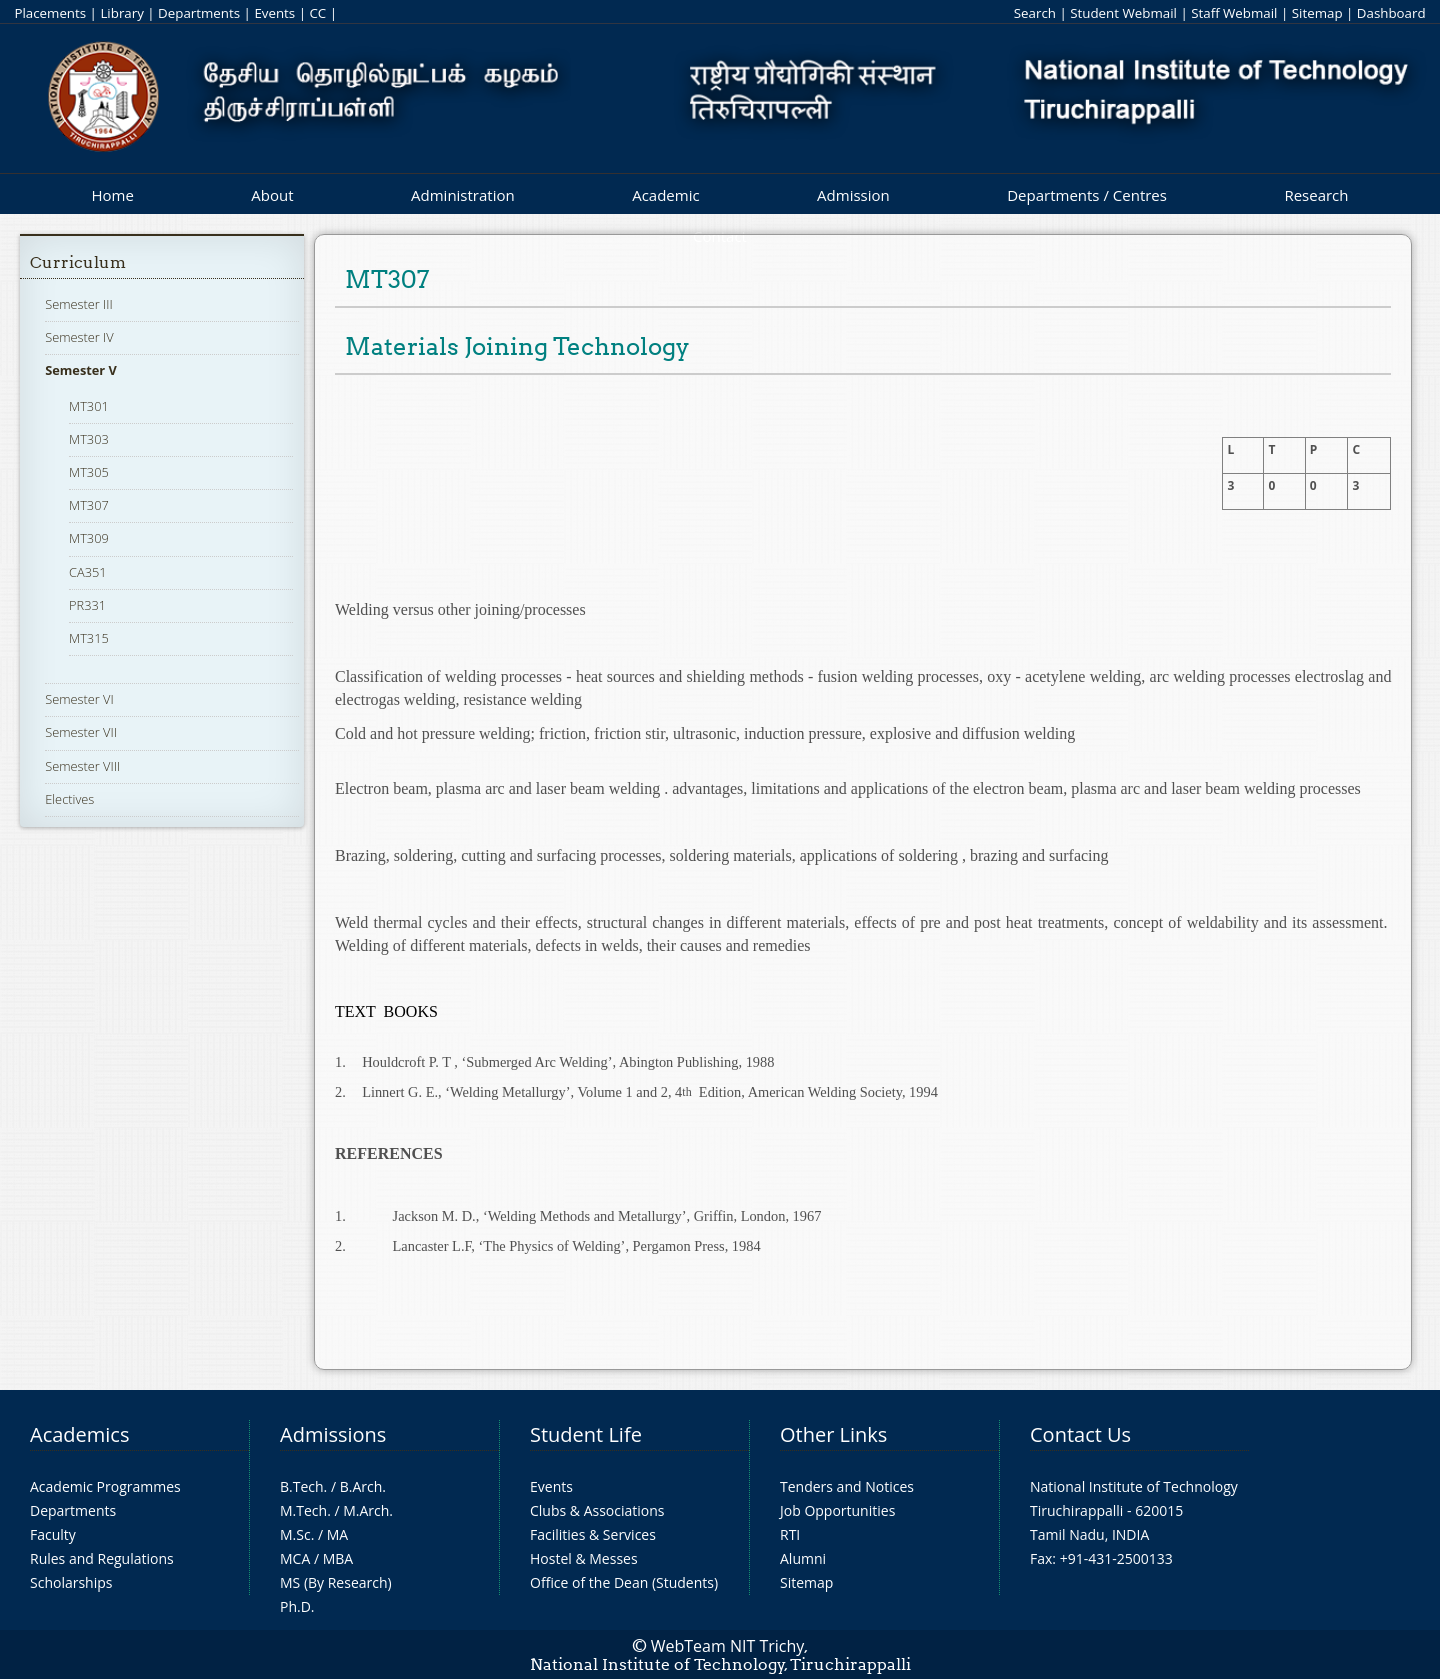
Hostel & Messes (584, 1558)
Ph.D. (297, 1606)
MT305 (89, 472)
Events (274, 13)
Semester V (81, 370)
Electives (69, 799)
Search (1035, 13)
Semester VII (81, 732)
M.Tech (303, 1510)
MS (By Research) (336, 1582)
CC (317, 13)
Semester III (79, 304)
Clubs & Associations (597, 1510)
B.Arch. (363, 1486)
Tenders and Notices (847, 1486)
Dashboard (1391, 13)
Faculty (53, 1534)
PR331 (87, 605)
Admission (853, 195)
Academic (665, 195)
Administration (463, 195)
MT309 (89, 538)
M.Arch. (368, 1510)
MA (337, 1534)
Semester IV (79, 337)
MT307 (89, 505)
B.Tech (302, 1486)
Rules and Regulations (102, 1558)
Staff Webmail (1234, 13)
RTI (790, 1534)
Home (112, 195)
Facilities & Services (593, 1534)
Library (121, 13)
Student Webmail (1123, 13)
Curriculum (78, 262)
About (272, 195)
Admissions (333, 1434)
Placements (50, 13)
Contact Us (1080, 1434)
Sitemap (1317, 13)
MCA (295, 1558)
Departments (199, 13)
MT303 (89, 439)
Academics (79, 1434)
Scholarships (71, 1582)
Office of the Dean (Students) (624, 1582)
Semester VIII (82, 766)
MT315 (89, 638)
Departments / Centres (1087, 195)
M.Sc (295, 1534)
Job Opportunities (837, 1510)
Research (1316, 195)
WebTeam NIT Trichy (728, 1646)
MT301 (89, 406)
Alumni (803, 1558)
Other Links (833, 1434)
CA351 (88, 572)
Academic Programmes (105, 1486)
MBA (338, 1558)
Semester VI (79, 699)
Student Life (586, 1434)
